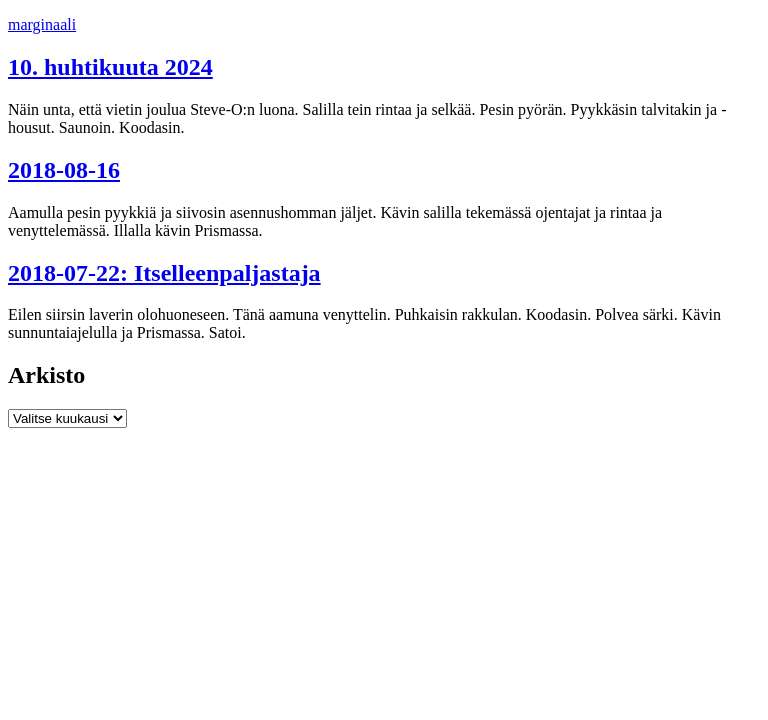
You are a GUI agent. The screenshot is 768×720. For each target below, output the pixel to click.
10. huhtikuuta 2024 (110, 67)
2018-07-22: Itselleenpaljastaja (164, 273)
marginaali (42, 24)
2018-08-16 (64, 170)
